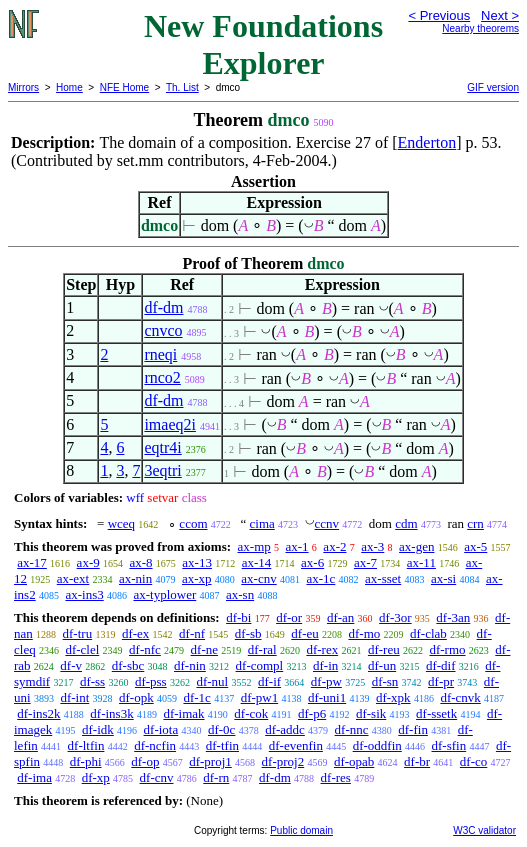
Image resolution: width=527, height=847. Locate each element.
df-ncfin (155, 745)
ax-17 (32, 562)
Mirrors (23, 87)
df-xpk (393, 697)
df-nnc (352, 729)
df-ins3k (111, 713)
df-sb (248, 633)
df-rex (322, 649)
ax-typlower (164, 594)
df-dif (441, 665)
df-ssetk (436, 713)
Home (69, 87)
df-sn (385, 681)
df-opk (136, 697)
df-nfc (145, 649)
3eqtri (162, 470)
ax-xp (197, 578)
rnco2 (162, 377)
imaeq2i (170, 424)
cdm (406, 523)
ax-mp (254, 546)
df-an (340, 617)
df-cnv (157, 777)
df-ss (92, 681)
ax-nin (135, 578)
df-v (71, 665)
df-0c (221, 729)
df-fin (413, 729)
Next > (500, 15)
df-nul (212, 681)
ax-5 (475, 546)
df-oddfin (377, 745)
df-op (145, 761)
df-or (289, 617)
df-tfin (222, 745)
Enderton (427, 142)
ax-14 (257, 562)
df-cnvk (460, 697)
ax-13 (197, 562)
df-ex (135, 633)
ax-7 (365, 562)
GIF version (493, 87)
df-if (269, 681)
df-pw (326, 681)
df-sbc (128, 665)
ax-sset (383, 578)
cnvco (163, 330)
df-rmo (447, 649)
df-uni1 (327, 697)
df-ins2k (38, 713)
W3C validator (484, 830)
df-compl (260, 665)
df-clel (82, 649)
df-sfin (449, 745)
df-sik (371, 713)
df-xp (96, 777)
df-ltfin (86, 745)
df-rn (216, 777)
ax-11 (421, 562)
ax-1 (297, 546)
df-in (325, 665)
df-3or (395, 617)
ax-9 (88, 562)
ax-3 (372, 546)
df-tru (78, 633)
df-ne (204, 649)
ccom (193, 523)
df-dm (163, 307)
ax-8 (140, 562)
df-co (473, 761)
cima (262, 523)
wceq (121, 523)
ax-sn (240, 594)
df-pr (441, 681)
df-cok (251, 713)
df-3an (453, 617)
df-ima (34, 777)
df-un (382, 665)
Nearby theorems (480, 28)
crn (475, 523)
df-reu (384, 649)
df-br (417, 761)
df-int (74, 697)
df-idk (98, 729)
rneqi (160, 354)
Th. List (182, 87)
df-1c (196, 697)
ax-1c (320, 578)
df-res (336, 777)
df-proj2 (283, 761)
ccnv (327, 523)
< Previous (439, 15)
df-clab (428, 633)
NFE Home (124, 87)
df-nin (190, 665)
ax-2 (334, 546)
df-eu (304, 633)
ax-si (443, 578)
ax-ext (73, 578)
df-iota (161, 729)
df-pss (151, 681)
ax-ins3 (84, 594)
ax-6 (312, 562)
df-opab (354, 761)
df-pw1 (260, 697)
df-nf (192, 633)
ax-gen (416, 546)
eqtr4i (162, 447)
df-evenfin (296, 745)
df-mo (364, 633)
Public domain (301, 830)
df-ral (262, 649)
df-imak (183, 713)
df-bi (238, 617)
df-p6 (312, 713)
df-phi (86, 761)
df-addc (285, 729)
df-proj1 (210, 761)
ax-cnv (258, 578)
